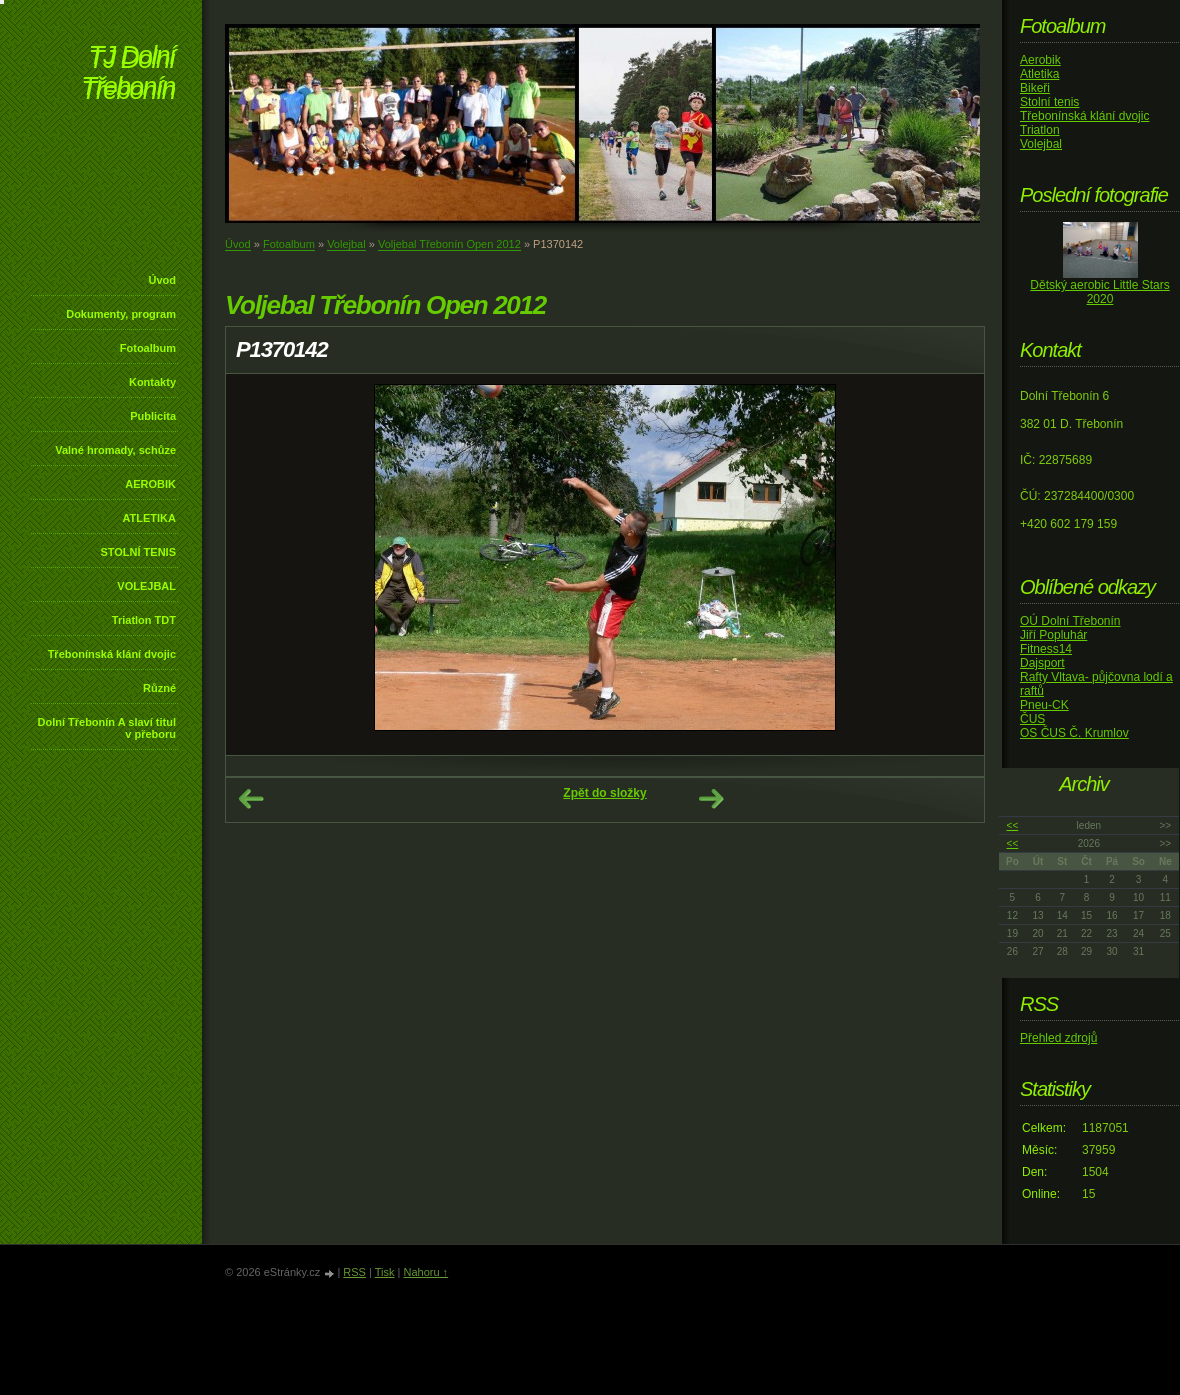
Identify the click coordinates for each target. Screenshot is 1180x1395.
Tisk (385, 1272)
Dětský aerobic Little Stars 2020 (1099, 292)
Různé (159, 688)
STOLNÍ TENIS (138, 552)
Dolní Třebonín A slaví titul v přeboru (106, 728)
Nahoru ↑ (425, 1272)
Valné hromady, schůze (115, 450)
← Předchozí (251, 799)
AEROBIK (150, 484)
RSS (354, 1272)
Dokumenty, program (121, 314)
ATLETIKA (149, 518)
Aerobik (1040, 60)
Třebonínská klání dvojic (112, 654)
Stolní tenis (1049, 102)
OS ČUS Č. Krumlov (1074, 733)
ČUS (1032, 719)
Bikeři (1035, 88)
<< (1013, 825)
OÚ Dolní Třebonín (1070, 621)
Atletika (1039, 74)
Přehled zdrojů (1058, 1038)
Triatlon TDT (144, 620)
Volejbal (346, 244)
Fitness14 (1046, 649)
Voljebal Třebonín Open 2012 (449, 244)
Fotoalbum (148, 348)
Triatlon (1040, 130)
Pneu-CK (1044, 705)
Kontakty (152, 382)
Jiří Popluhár (1053, 635)
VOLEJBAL (146, 586)
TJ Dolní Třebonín (128, 74)
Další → (711, 799)
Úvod (163, 280)
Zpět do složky (604, 793)
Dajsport (1042, 663)
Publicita (153, 416)
